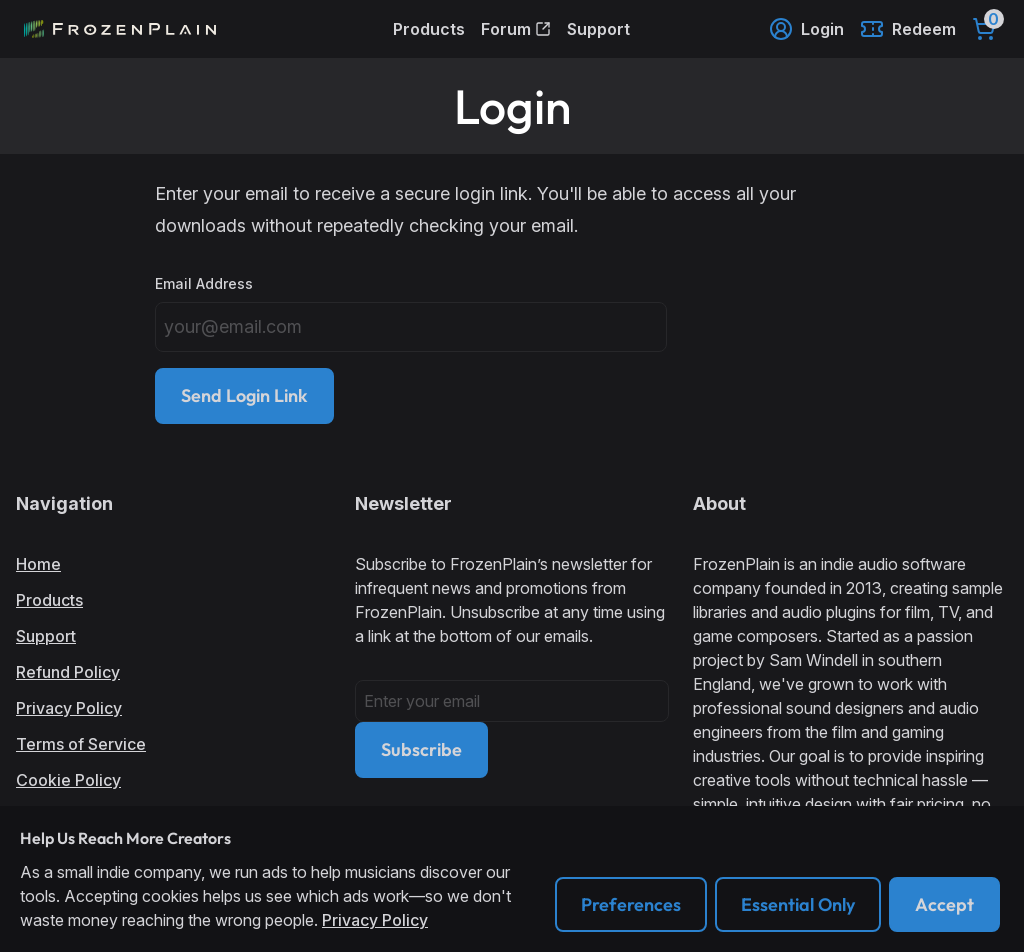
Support (598, 29)
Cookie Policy (68, 780)
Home (38, 564)
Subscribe (421, 749)
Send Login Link (244, 395)
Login (806, 29)
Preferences (631, 904)
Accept (944, 904)
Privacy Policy (69, 708)
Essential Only (798, 904)
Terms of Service (81, 744)
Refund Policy (68, 672)
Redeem (908, 29)
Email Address (204, 283)
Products (429, 29)
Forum (516, 29)
